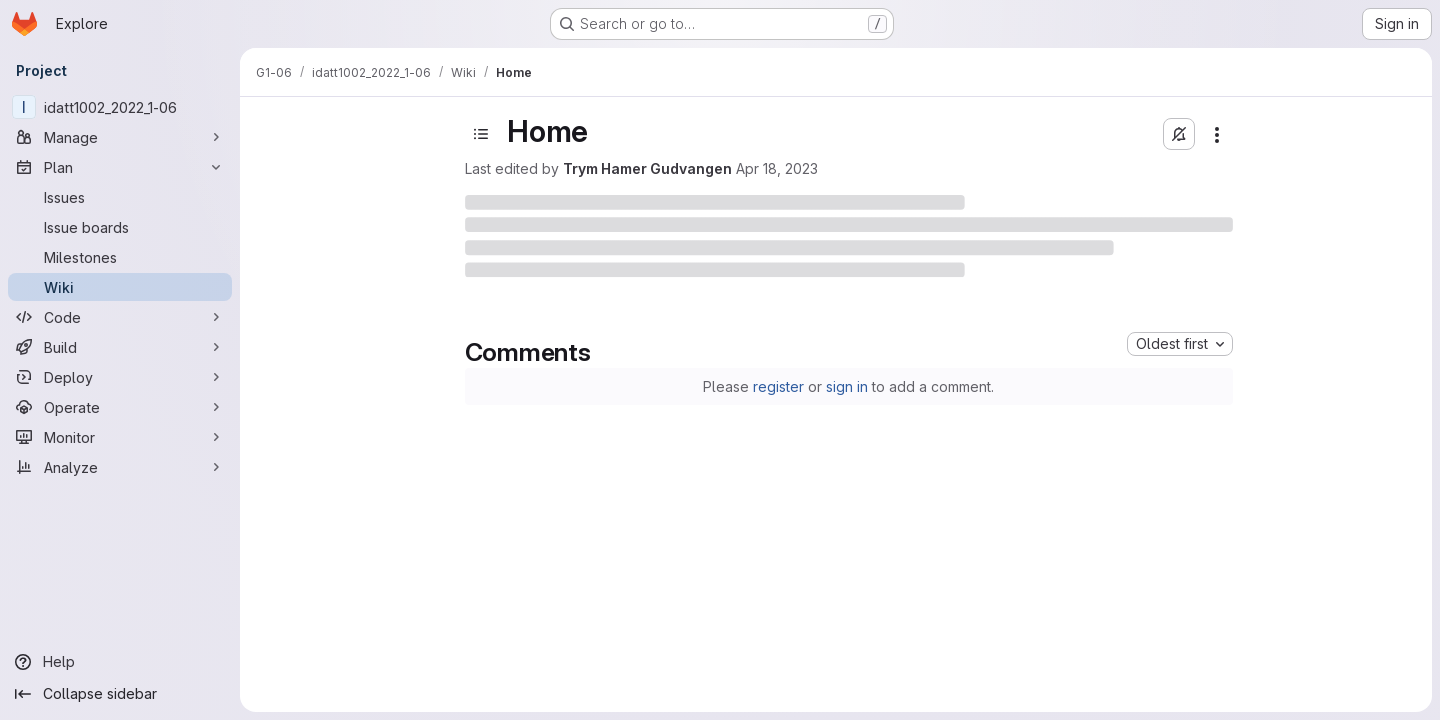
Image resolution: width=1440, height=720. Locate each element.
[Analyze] (120, 467)
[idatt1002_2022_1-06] (120, 107)
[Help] (120, 662)
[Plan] (120, 167)
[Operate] (120, 407)
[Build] (120, 347)
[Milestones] (120, 257)
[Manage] (120, 137)
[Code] (120, 317)
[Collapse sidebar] (120, 694)
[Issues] (120, 197)
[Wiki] (120, 287)
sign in (847, 386)
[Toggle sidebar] (481, 134)
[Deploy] (120, 377)
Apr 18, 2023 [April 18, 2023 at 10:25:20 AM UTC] (777, 168)
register (778, 386)
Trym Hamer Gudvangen (647, 168)
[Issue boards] (120, 227)
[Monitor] (120, 437)
